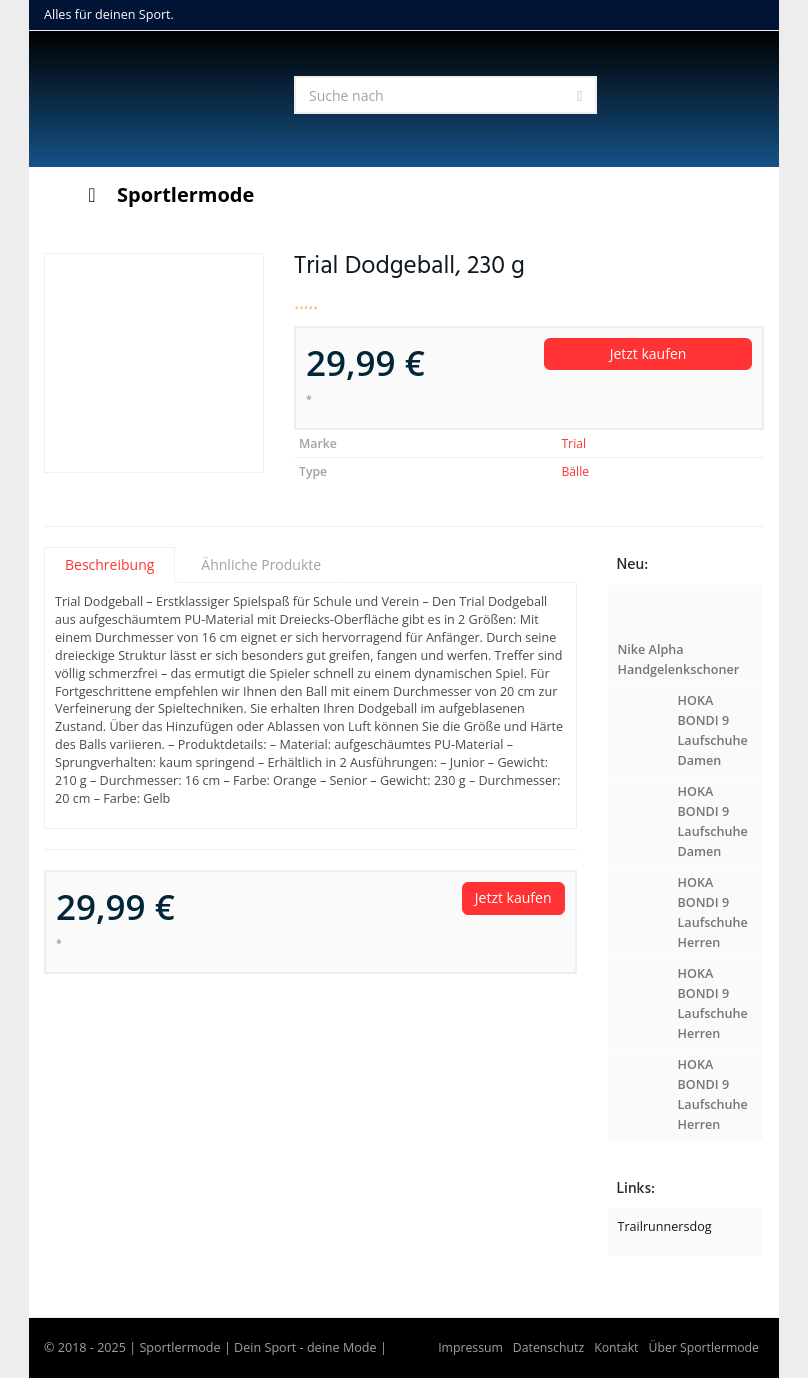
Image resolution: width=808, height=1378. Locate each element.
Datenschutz (548, 1347)
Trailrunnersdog (665, 1226)
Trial (573, 443)
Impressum (470, 1347)
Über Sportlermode (703, 1347)
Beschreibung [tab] (109, 564)
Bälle (575, 471)
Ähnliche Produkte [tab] (261, 564)
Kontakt (616, 1347)
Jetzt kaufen (648, 353)
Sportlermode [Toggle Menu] (166, 194)
